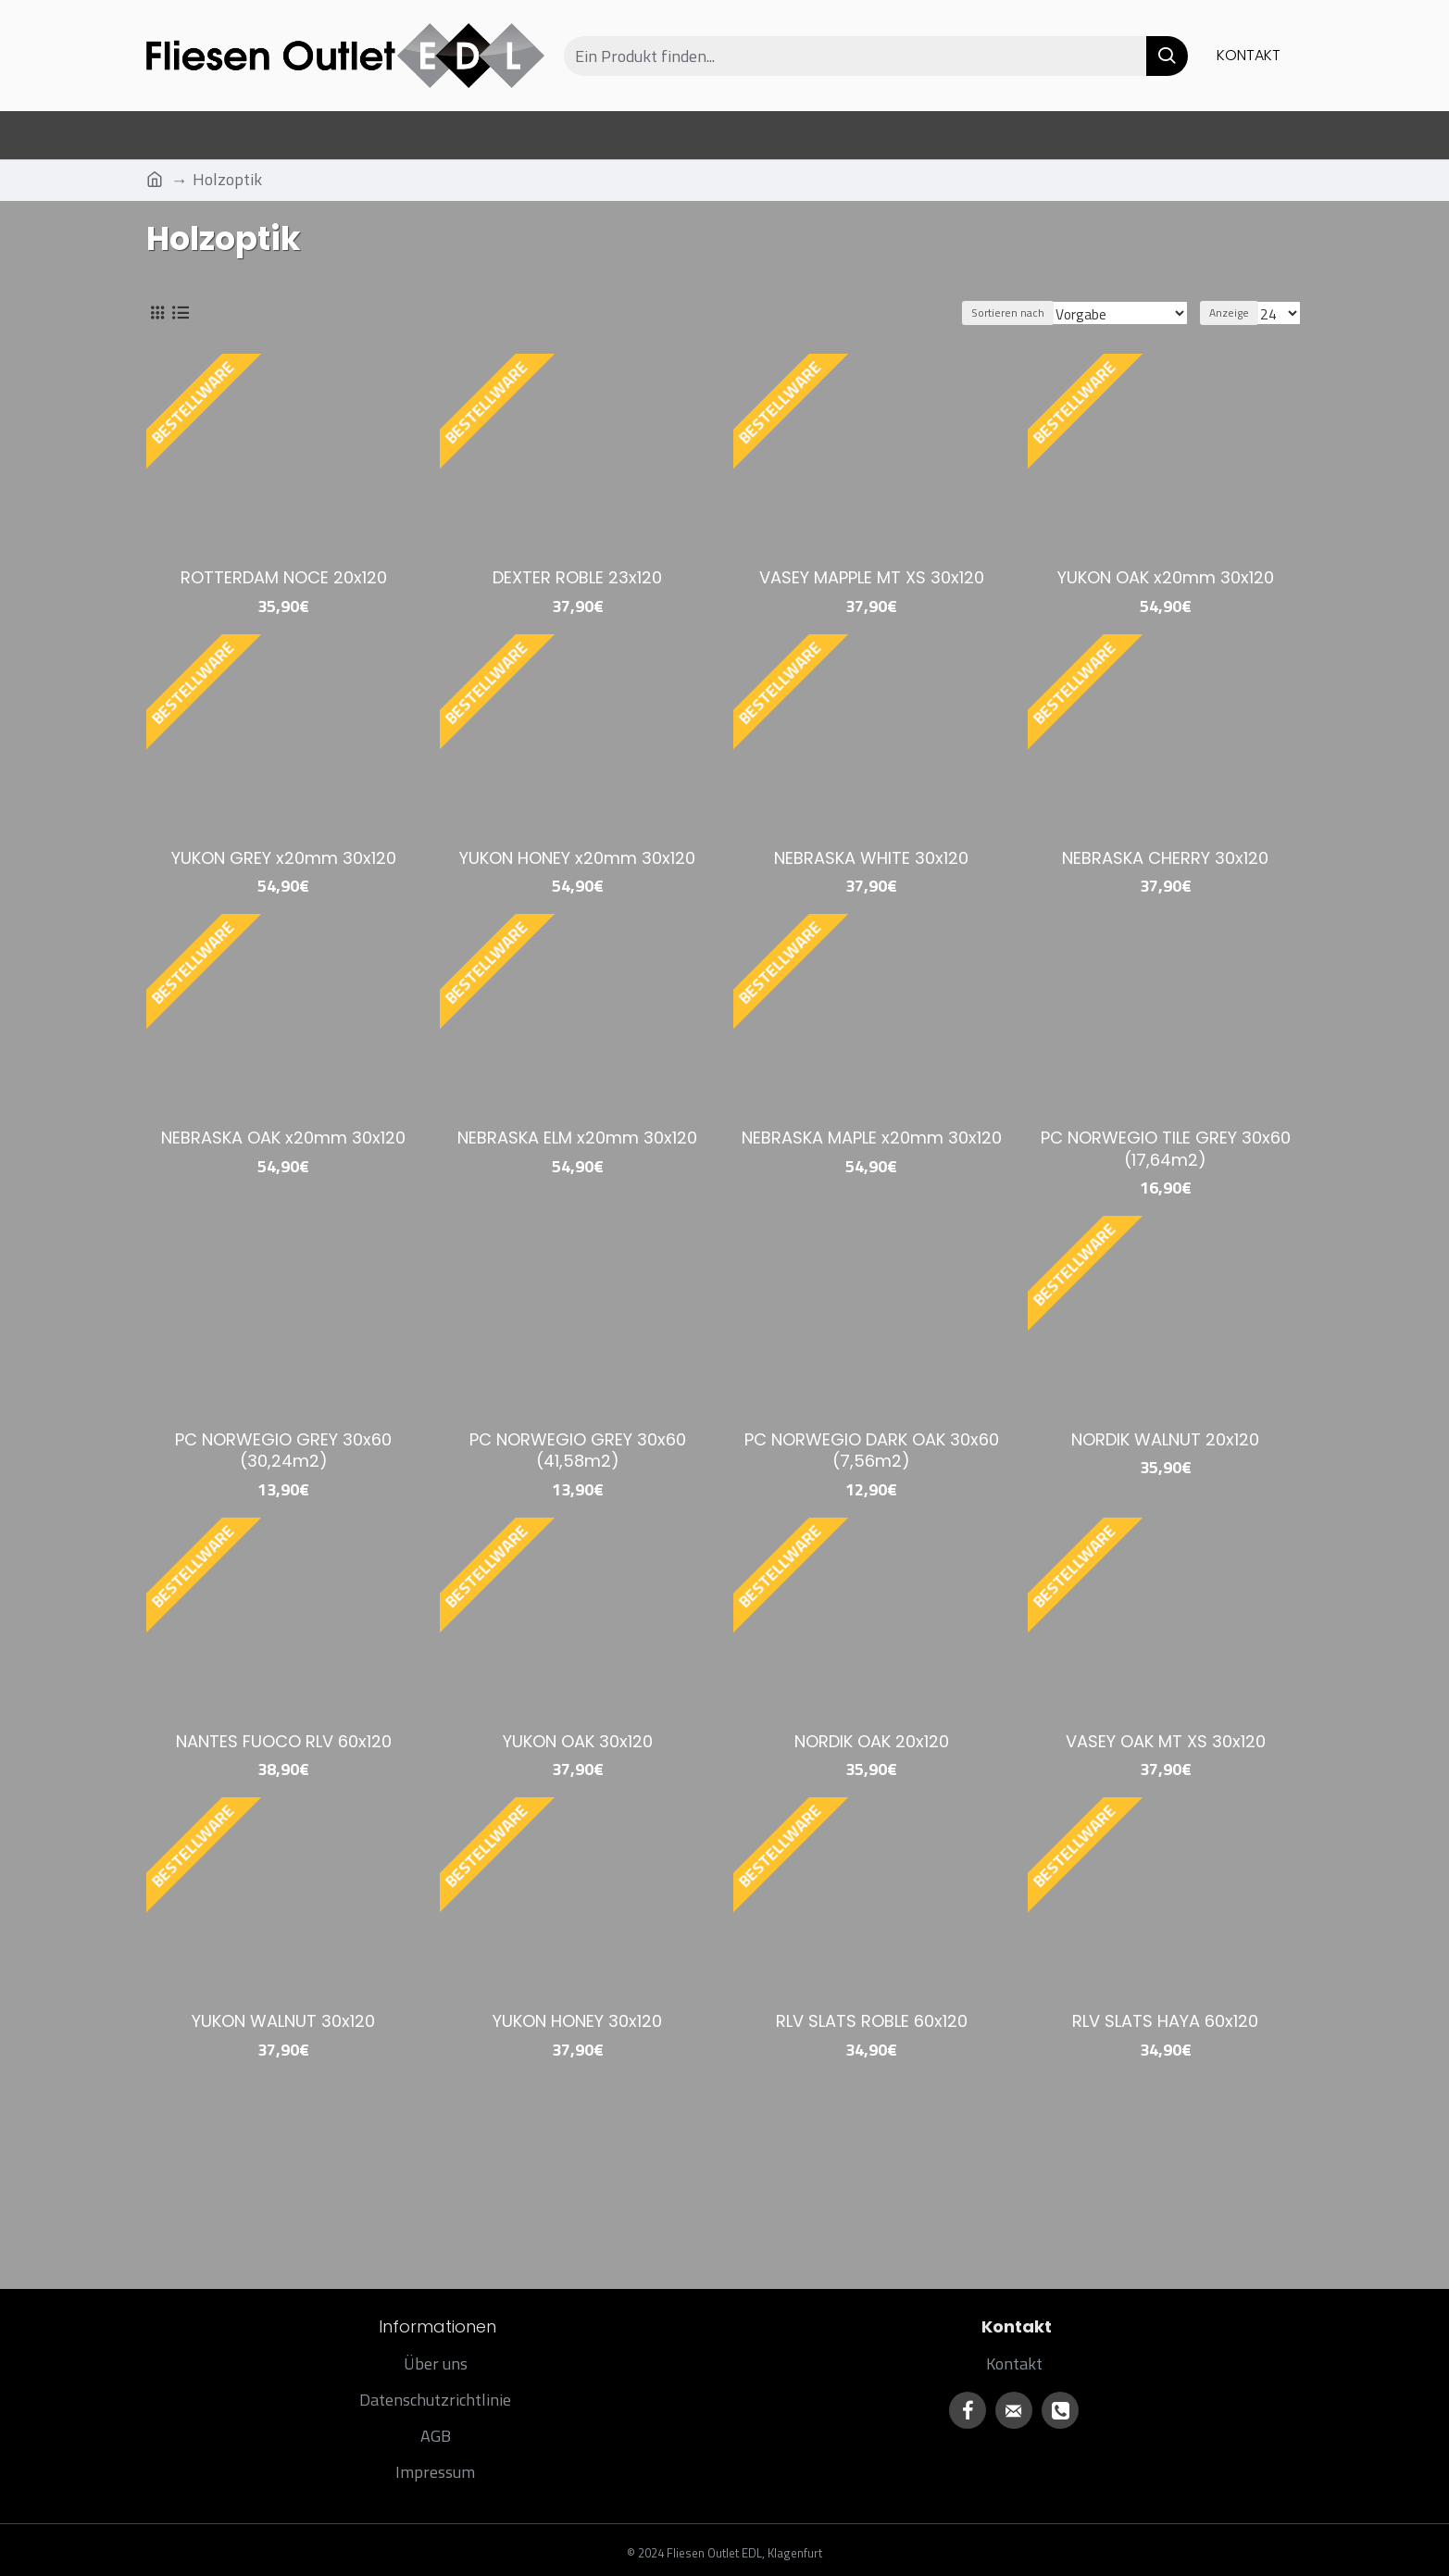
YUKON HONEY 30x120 (577, 2021)
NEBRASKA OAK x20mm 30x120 (283, 1137)
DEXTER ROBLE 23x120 (577, 577)
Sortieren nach (1022, 312)
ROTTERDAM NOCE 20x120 (284, 577)
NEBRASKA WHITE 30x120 (871, 858)
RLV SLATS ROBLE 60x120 (872, 2021)
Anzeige (1235, 312)
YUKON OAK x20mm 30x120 (1165, 577)
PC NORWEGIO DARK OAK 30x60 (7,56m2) (871, 1450)
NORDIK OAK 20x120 (871, 1741)
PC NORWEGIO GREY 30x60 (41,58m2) (577, 1450)
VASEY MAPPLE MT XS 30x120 (871, 577)
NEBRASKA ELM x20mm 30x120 (577, 1137)
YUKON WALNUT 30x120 (283, 2021)
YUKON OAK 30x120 (578, 1741)
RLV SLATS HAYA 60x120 (1165, 2021)
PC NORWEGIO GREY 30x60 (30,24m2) (283, 1450)
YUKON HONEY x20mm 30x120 (577, 858)
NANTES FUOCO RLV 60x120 (284, 1741)
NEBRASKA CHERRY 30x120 (1165, 858)
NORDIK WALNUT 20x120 (1165, 1439)
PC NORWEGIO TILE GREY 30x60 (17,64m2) (1166, 1148)
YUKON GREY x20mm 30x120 (283, 858)
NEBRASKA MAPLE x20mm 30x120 (872, 1137)
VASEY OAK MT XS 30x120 (1166, 1741)
